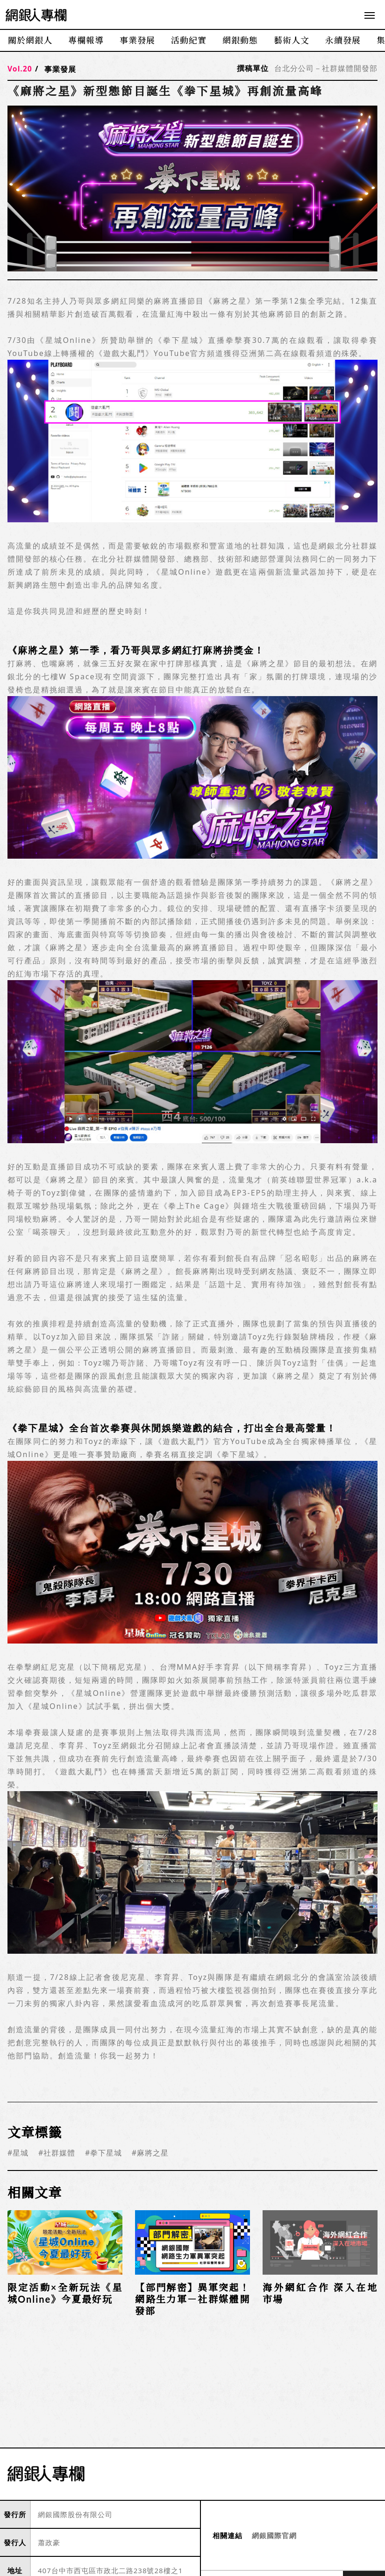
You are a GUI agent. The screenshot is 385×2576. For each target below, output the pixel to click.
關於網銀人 (30, 40)
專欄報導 (86, 40)
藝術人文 (291, 40)
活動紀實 (189, 40)
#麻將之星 (150, 2152)
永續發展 (343, 40)
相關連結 (227, 2535)
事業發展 (137, 40)
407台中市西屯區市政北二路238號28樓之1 (110, 2570)
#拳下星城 (103, 2152)
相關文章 (34, 2192)
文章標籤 (34, 2132)
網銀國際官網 (274, 2535)
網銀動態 (240, 40)
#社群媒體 (56, 2152)
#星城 (18, 2152)
